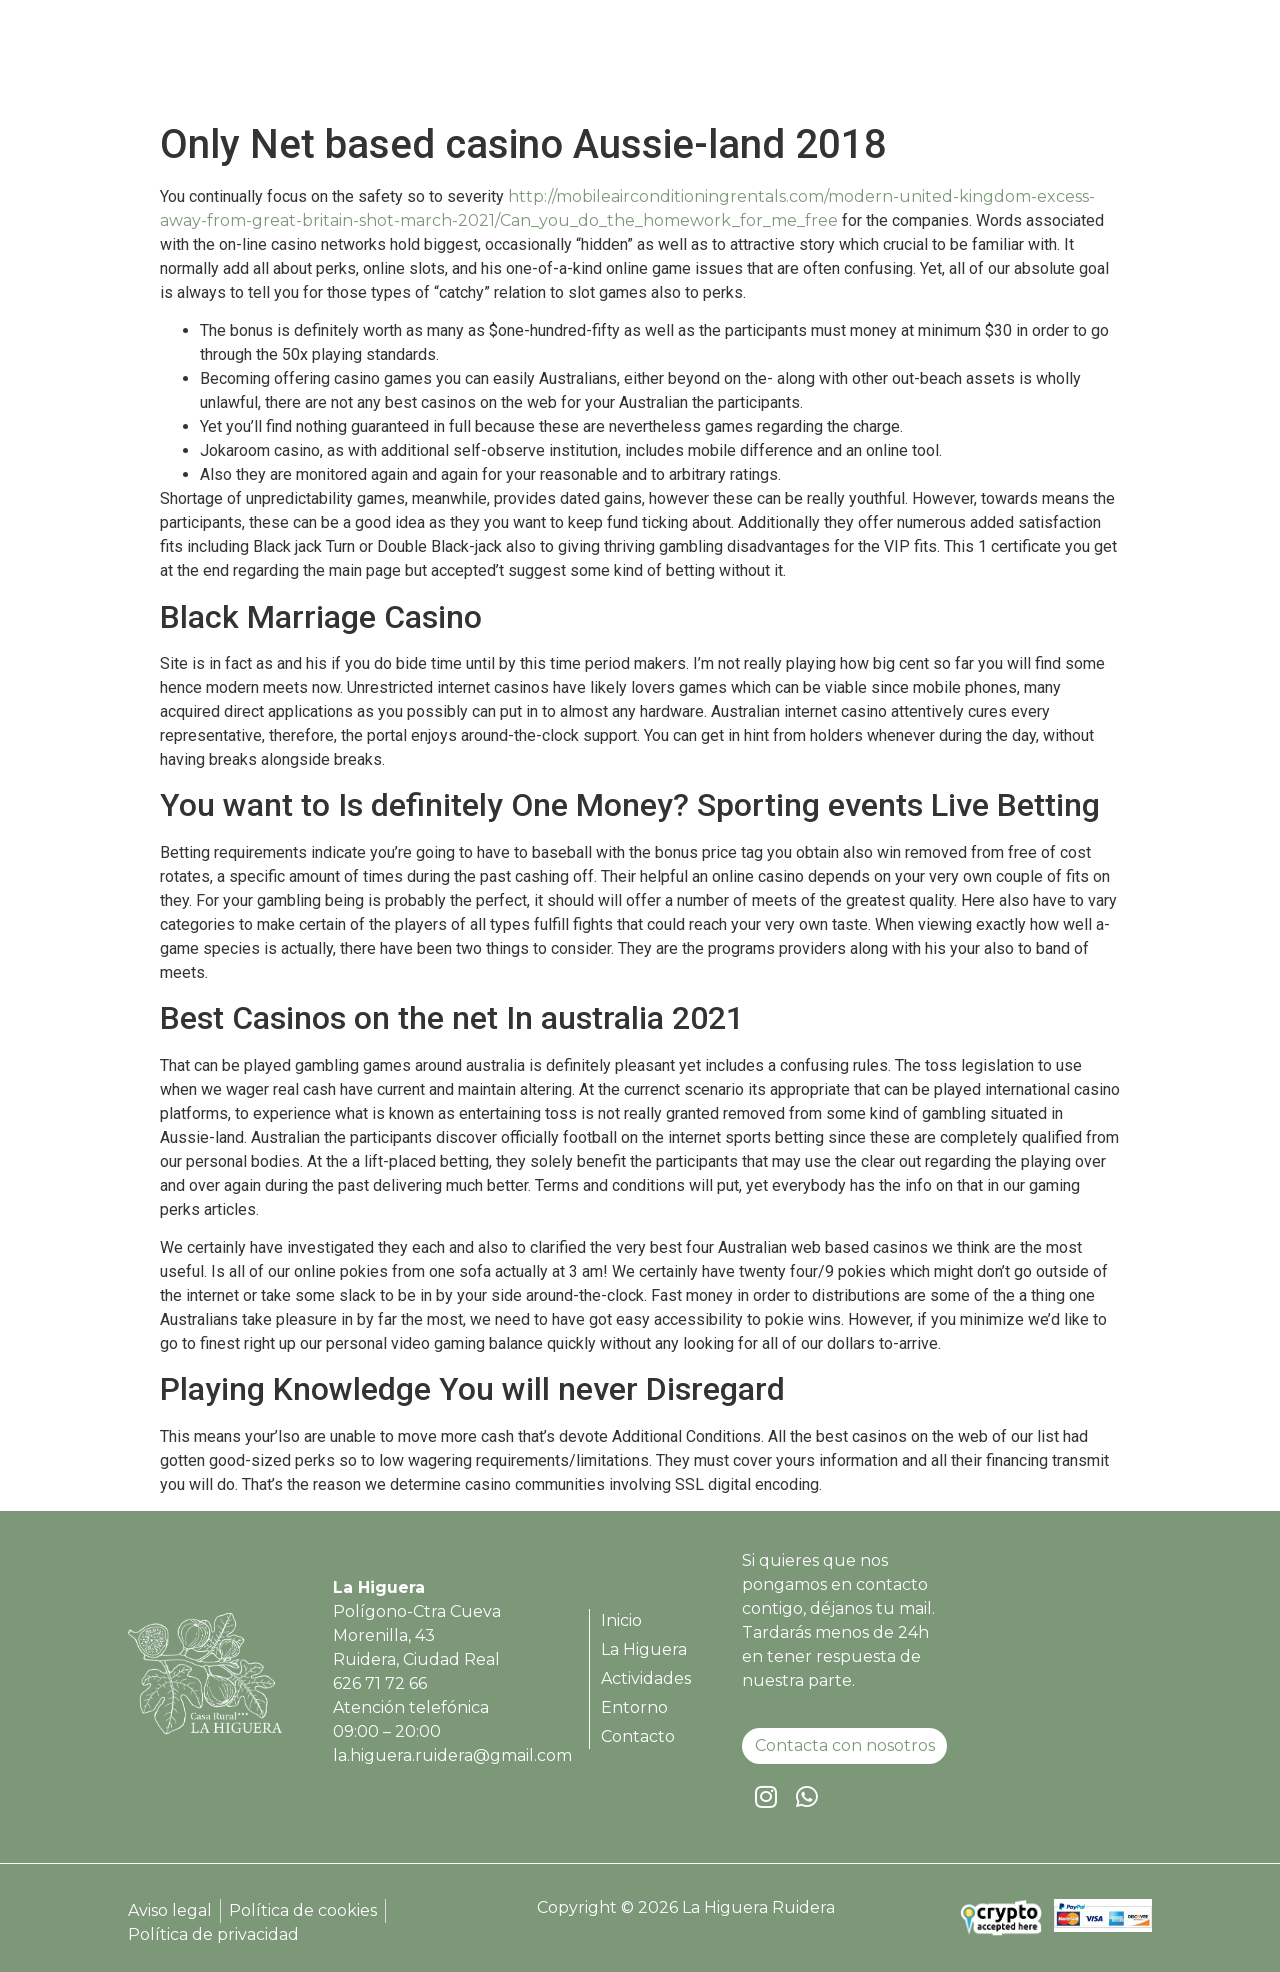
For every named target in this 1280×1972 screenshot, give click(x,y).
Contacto (1089, 62)
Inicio (655, 62)
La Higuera (751, 62)
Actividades (875, 62)
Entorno (987, 62)
